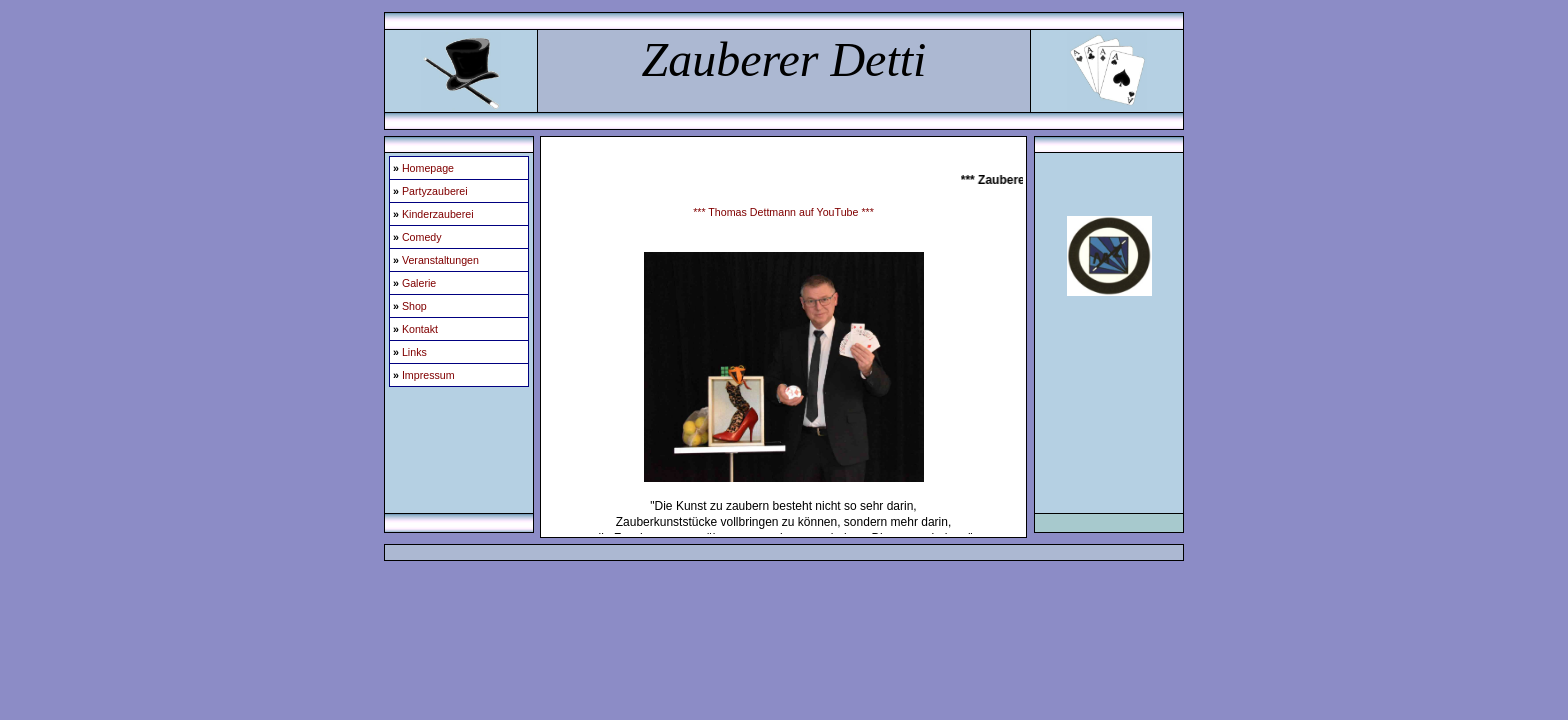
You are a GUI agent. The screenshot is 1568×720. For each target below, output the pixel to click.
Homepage (428, 168)
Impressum (428, 375)
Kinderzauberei (438, 214)
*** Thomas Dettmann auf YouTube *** (783, 212)
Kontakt (420, 329)
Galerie (419, 283)
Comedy (422, 237)
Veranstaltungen (440, 260)
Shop (414, 306)
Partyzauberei (435, 191)
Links (414, 352)
